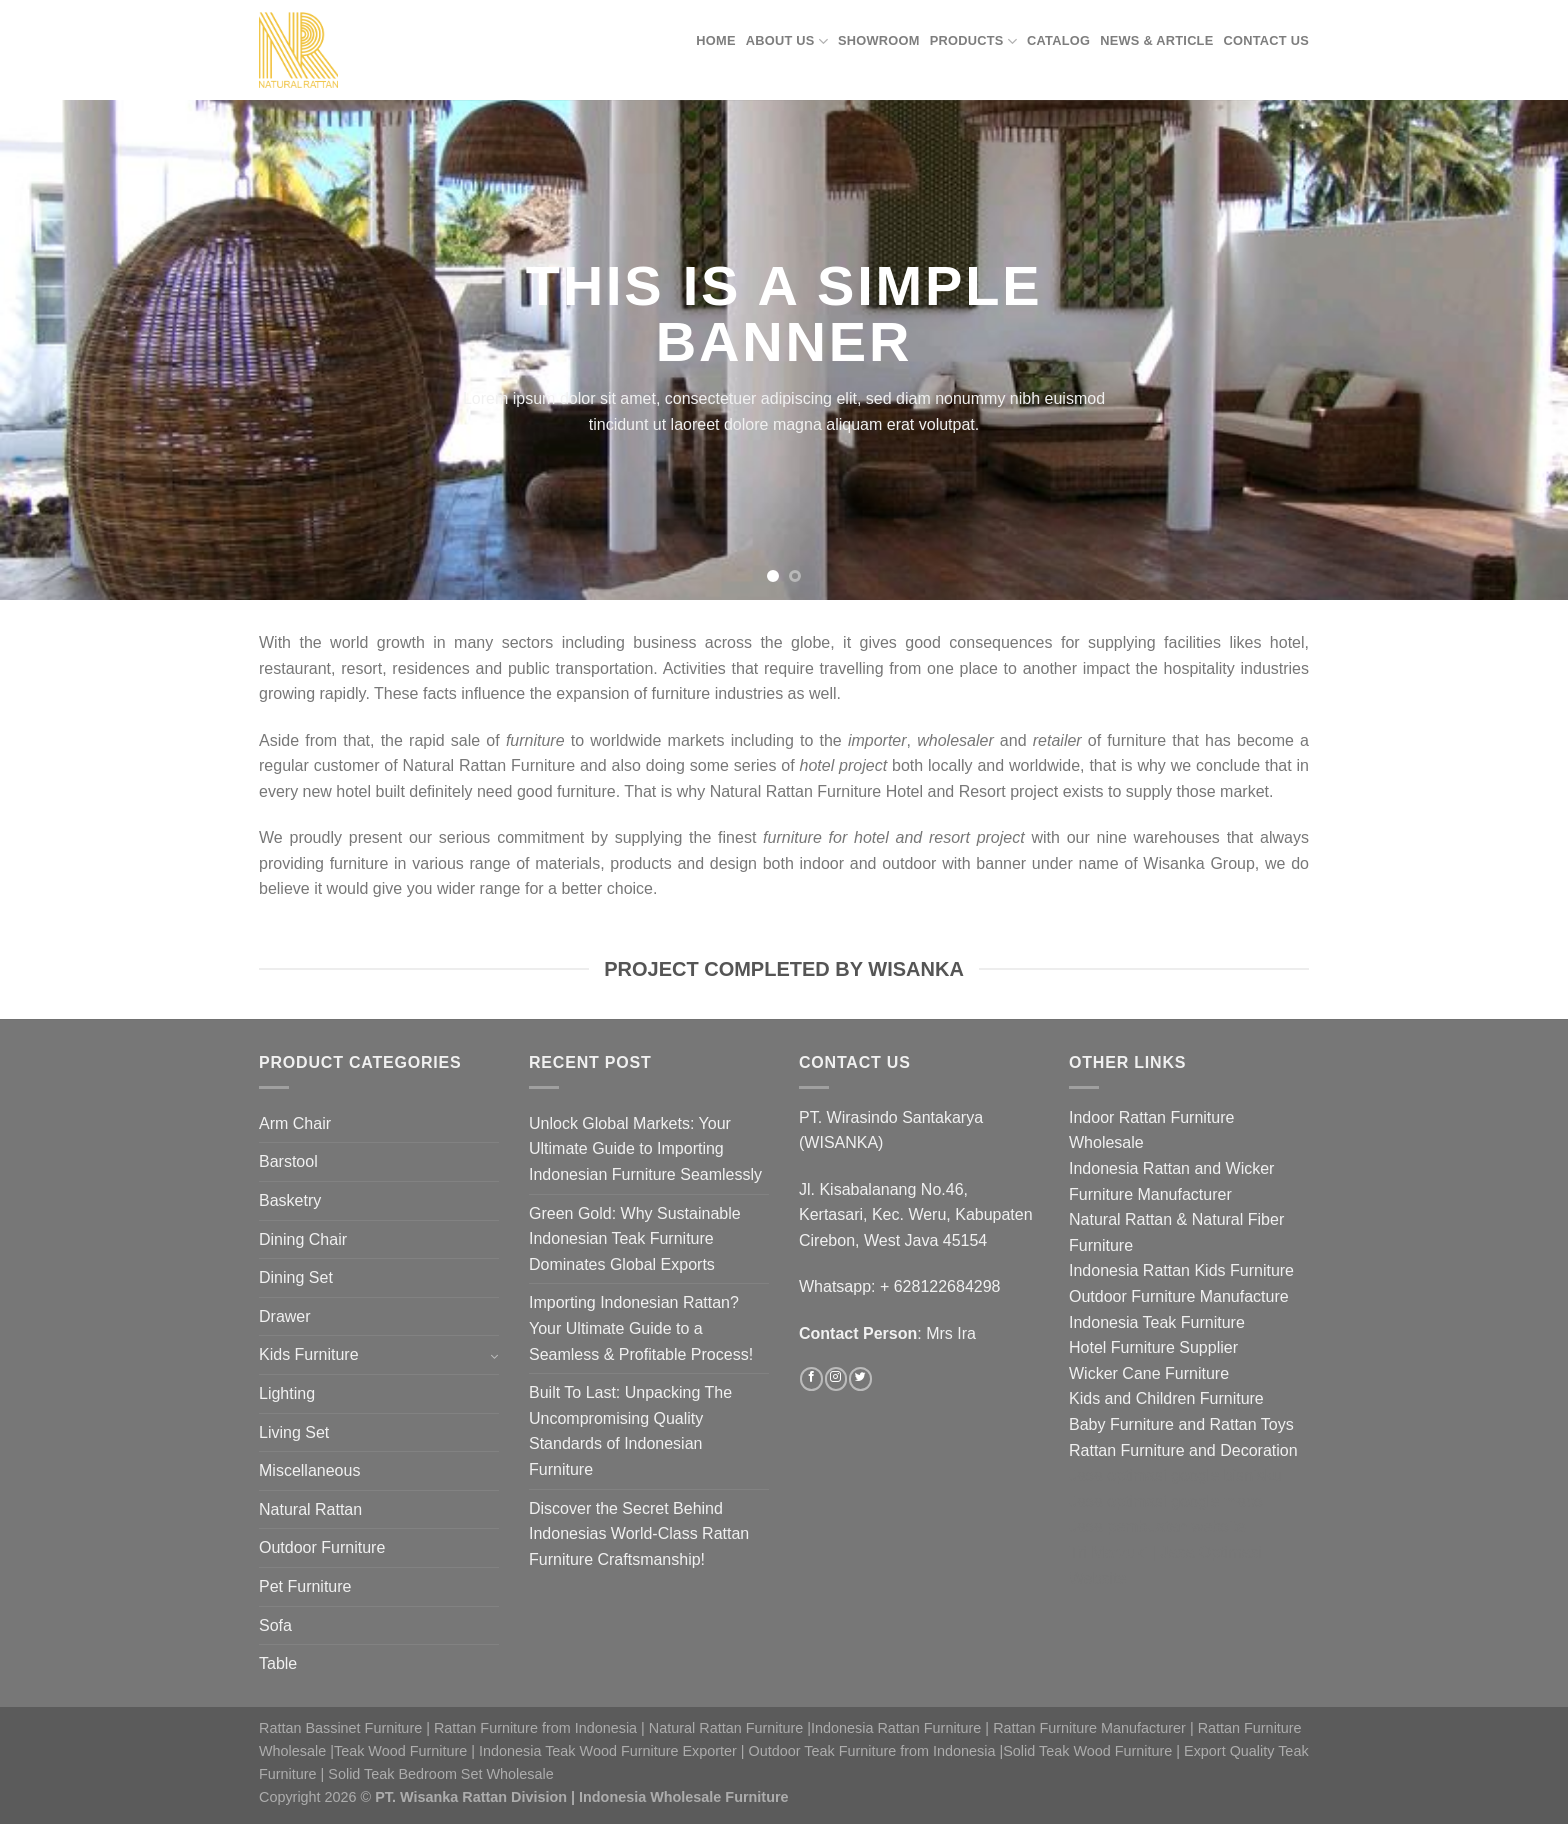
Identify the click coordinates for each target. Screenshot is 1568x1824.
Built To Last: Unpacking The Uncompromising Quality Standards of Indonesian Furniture (630, 1431)
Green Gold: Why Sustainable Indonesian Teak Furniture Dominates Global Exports (635, 1239)
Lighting (287, 1393)
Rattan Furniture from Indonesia (535, 1728)
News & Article (1156, 40)
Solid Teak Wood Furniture (1087, 1751)
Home (715, 40)
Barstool (288, 1161)
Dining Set (296, 1277)
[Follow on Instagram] (836, 1379)
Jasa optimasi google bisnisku (1175, 1475)
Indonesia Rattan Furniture (896, 1728)
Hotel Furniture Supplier (1153, 1347)
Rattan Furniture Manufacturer (1089, 1728)
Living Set (294, 1432)
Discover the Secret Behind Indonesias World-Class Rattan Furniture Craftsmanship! (639, 1534)
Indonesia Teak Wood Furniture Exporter (608, 1751)
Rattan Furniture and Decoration (1183, 1450)
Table (278, 1663)
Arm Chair (295, 1123)
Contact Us (1267, 40)
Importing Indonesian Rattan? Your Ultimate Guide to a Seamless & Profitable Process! (641, 1328)
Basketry (290, 1200)
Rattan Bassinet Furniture (340, 1728)
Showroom (879, 40)
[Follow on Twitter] (860, 1379)
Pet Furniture (305, 1586)
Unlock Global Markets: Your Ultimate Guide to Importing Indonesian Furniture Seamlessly (645, 1149)
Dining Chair (303, 1239)
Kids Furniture (309, 1354)
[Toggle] (493, 1355)
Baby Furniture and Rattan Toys (1181, 1424)
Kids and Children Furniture (1166, 1398)
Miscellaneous (309, 1470)
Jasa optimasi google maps (1166, 1501)
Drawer (285, 1316)
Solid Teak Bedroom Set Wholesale (440, 1774)
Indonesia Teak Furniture (1157, 1322)
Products (973, 41)
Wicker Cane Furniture (1149, 1373)
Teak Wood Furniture (400, 1751)
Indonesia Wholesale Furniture (684, 1797)
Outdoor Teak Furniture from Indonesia (872, 1751)
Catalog (1058, 40)
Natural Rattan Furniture (726, 1728)
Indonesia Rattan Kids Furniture (1181, 1270)
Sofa (275, 1625)
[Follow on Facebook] (811, 1379)
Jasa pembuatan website (1157, 1526)
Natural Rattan (310, 1509)
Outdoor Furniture (322, 1547)
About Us (787, 41)
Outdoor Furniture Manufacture (1179, 1296)
